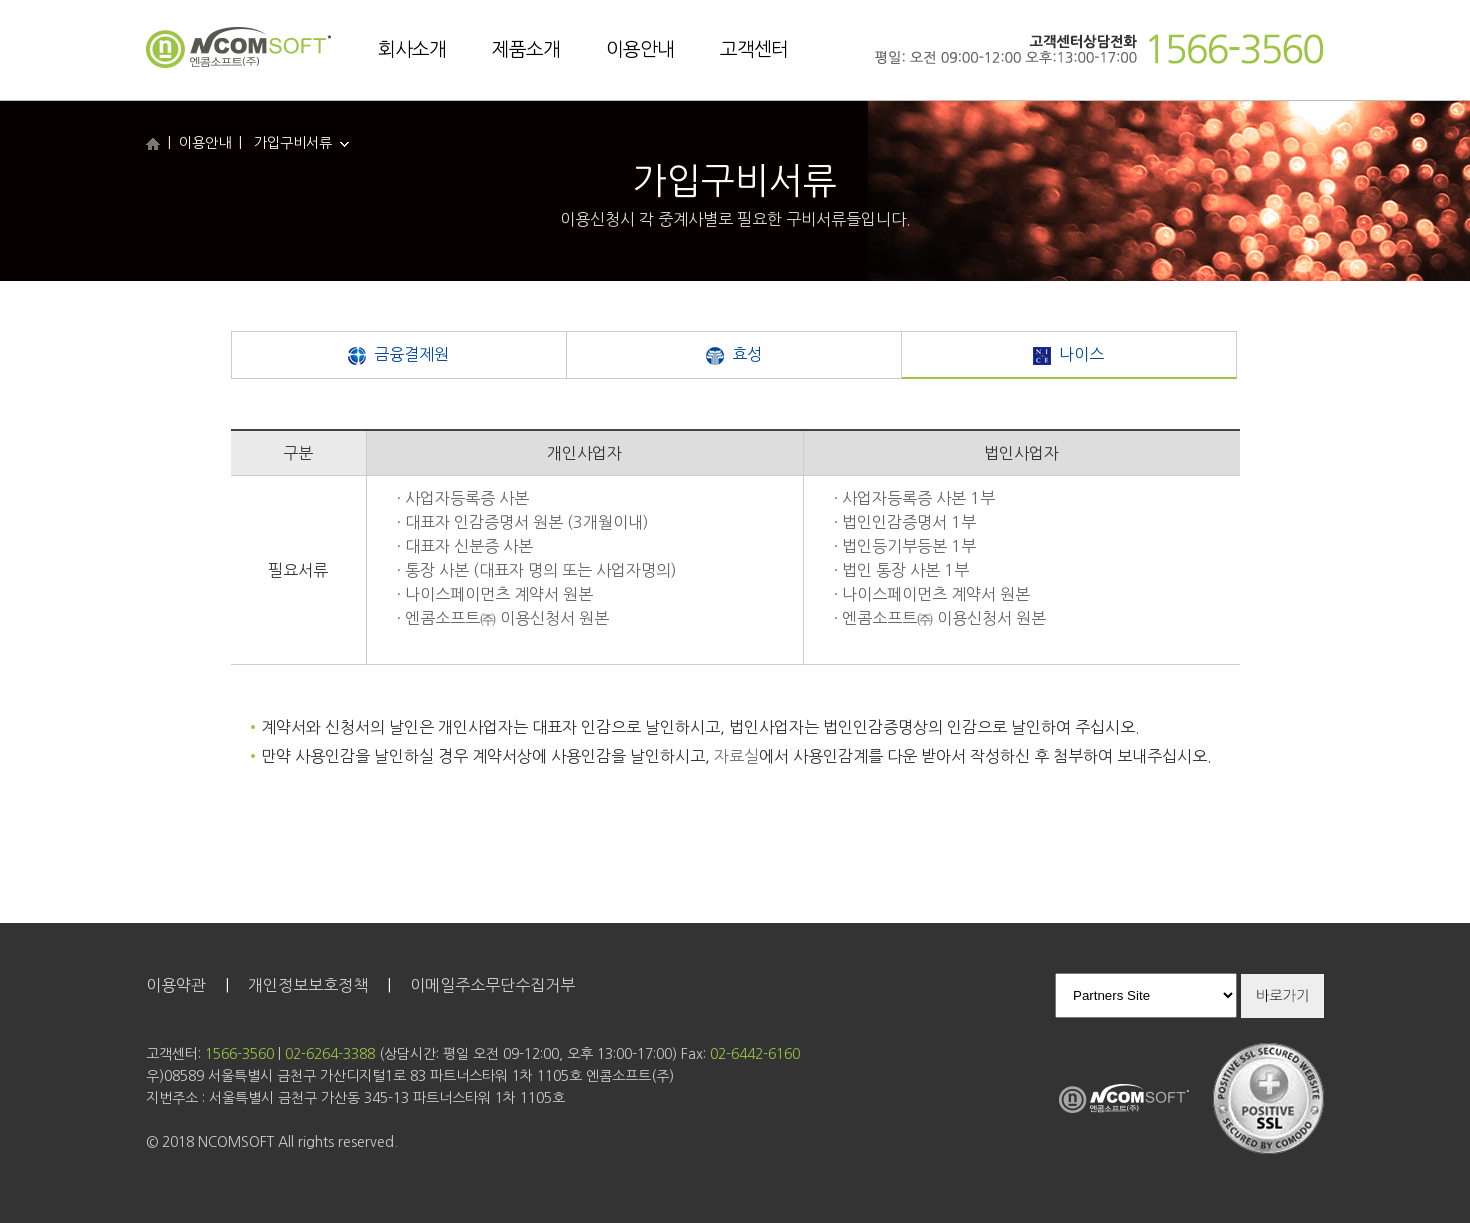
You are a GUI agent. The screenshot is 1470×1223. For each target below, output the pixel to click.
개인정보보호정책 (308, 985)
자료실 (736, 756)
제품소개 (526, 49)
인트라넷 (647, 985)
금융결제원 (398, 355)
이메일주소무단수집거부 (492, 985)
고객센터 (754, 49)
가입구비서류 (301, 143)
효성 (734, 355)
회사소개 (412, 49)
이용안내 (640, 49)
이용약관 (176, 985)
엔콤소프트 (238, 49)
